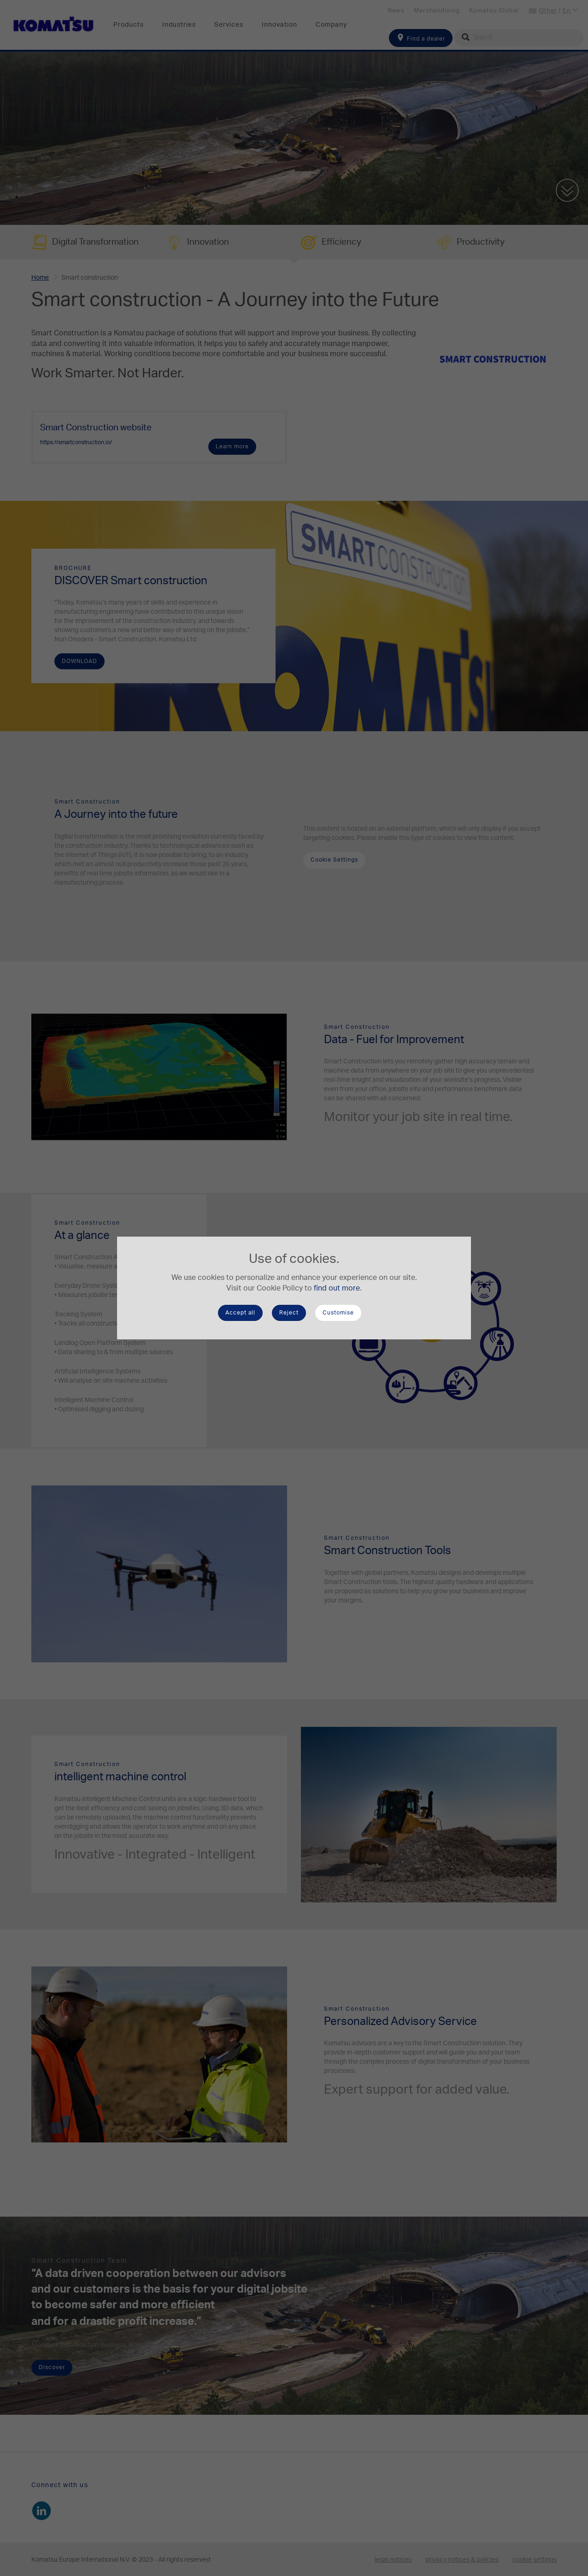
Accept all (240, 1312)
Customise (338, 1312)
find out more (337, 1288)
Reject (289, 1312)
